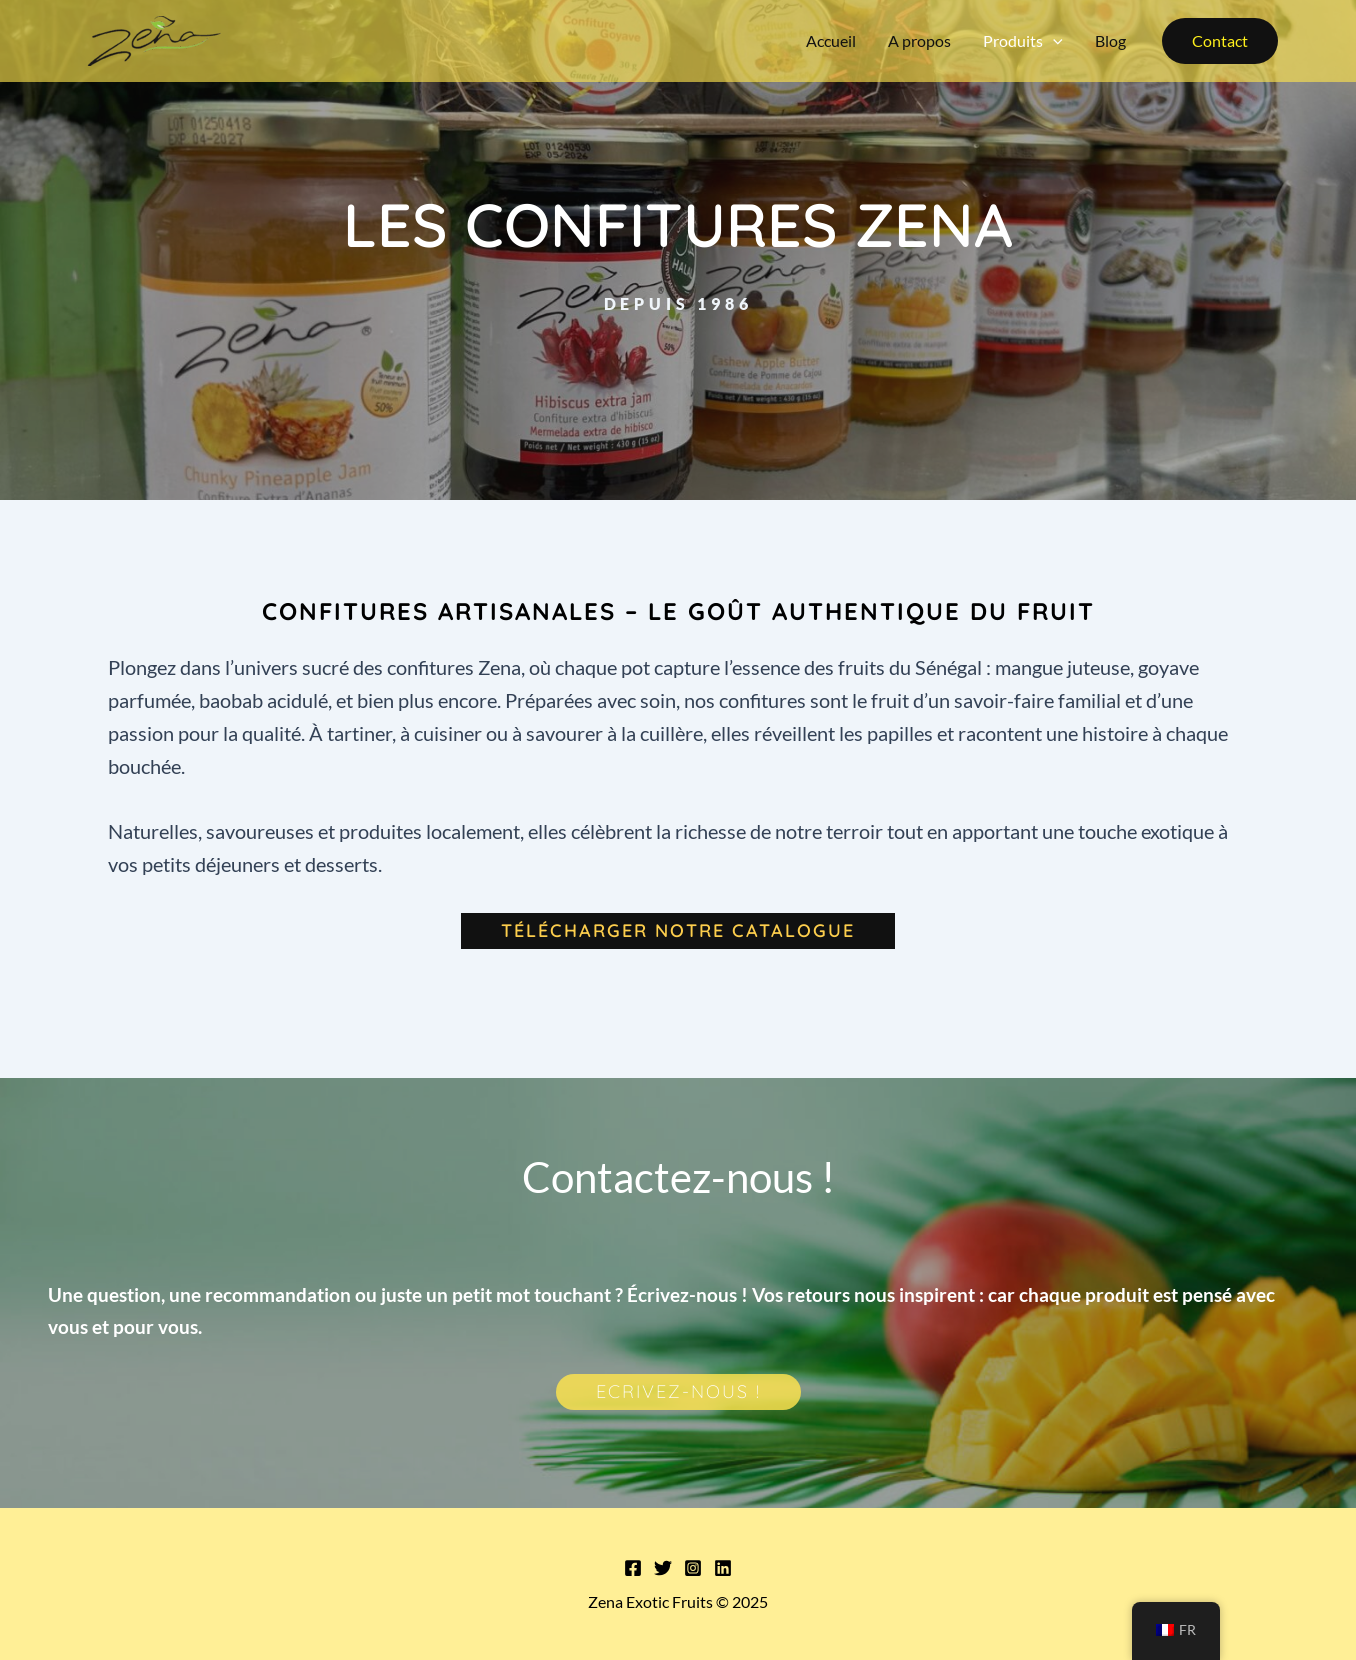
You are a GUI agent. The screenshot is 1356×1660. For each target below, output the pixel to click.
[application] (1053, 41)
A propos (919, 40)
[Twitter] (663, 1568)
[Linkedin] (723, 1568)
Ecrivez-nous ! (678, 1391)
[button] (1220, 41)
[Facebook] (633, 1568)
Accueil (831, 40)
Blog (1110, 40)
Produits (1023, 41)
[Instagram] (693, 1568)
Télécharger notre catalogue (678, 930)
